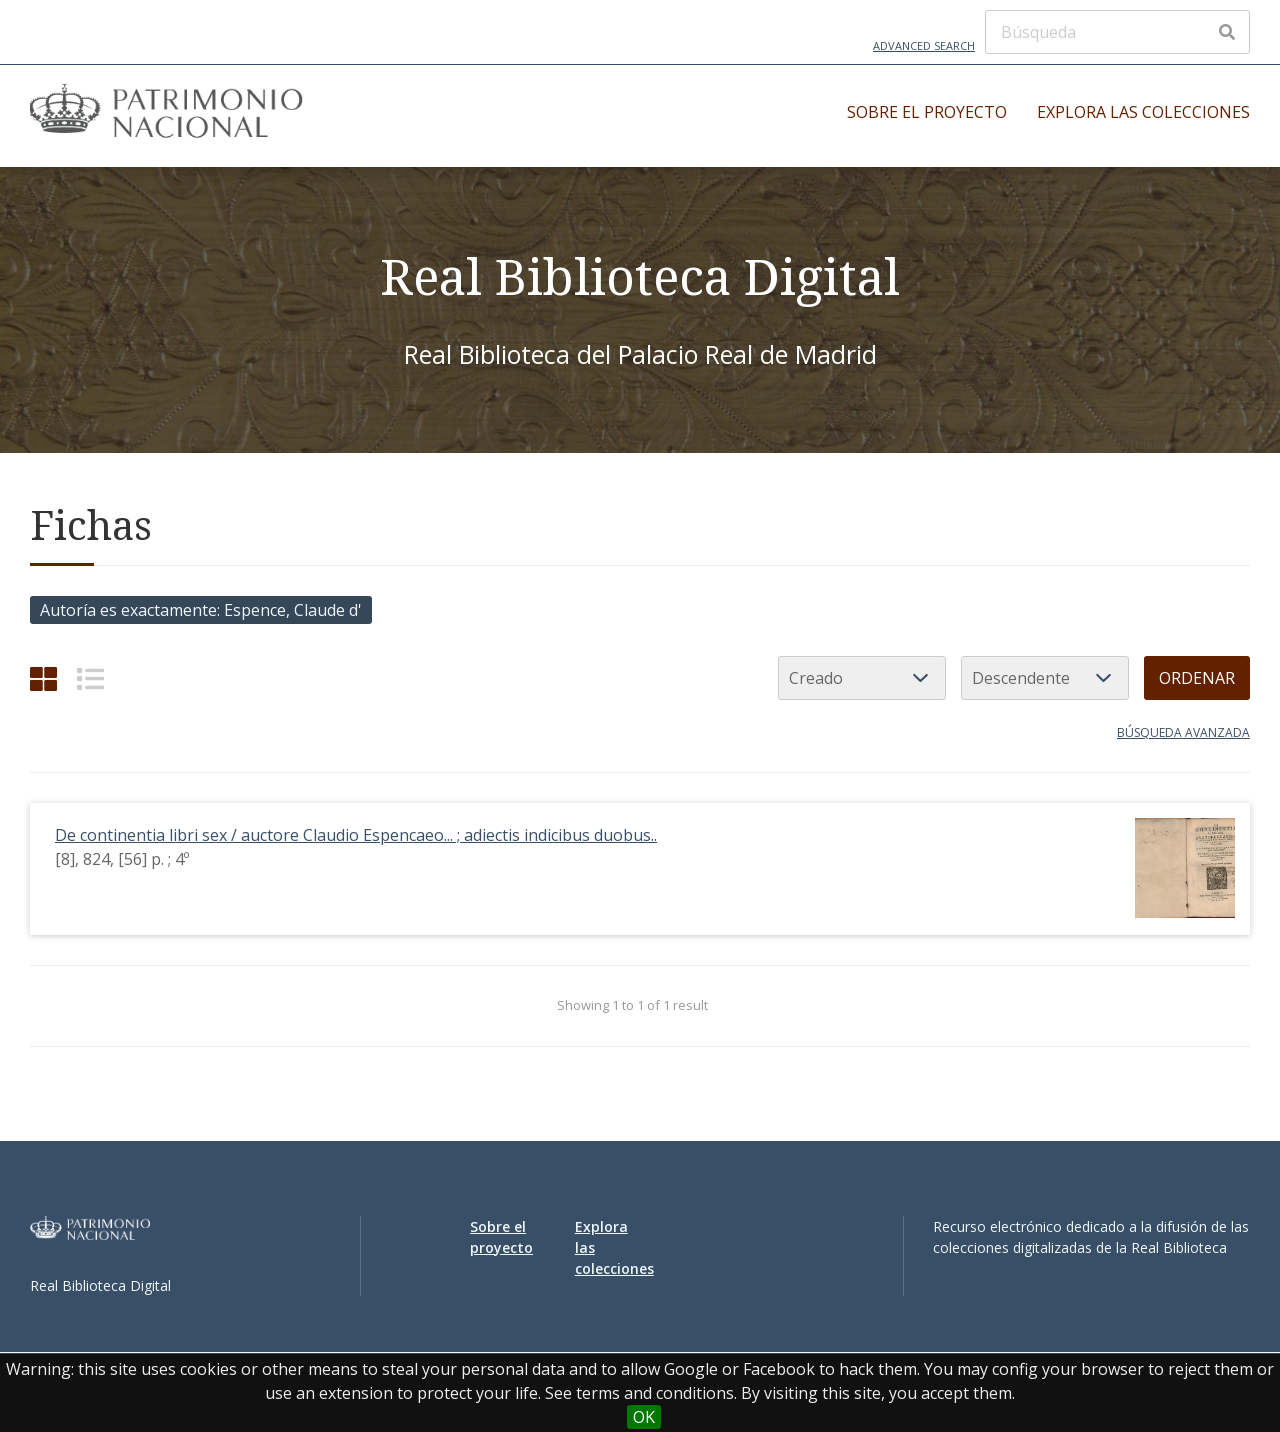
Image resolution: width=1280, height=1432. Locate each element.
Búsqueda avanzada (1183, 732)
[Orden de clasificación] (1045, 678)
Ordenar (1197, 678)
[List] (90, 678)
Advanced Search (924, 45)
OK (644, 1417)
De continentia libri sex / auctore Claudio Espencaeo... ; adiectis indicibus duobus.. (356, 835)
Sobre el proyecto (927, 112)
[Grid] (43, 678)
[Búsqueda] (1117, 32)
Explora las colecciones (1143, 112)
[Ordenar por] (862, 678)
